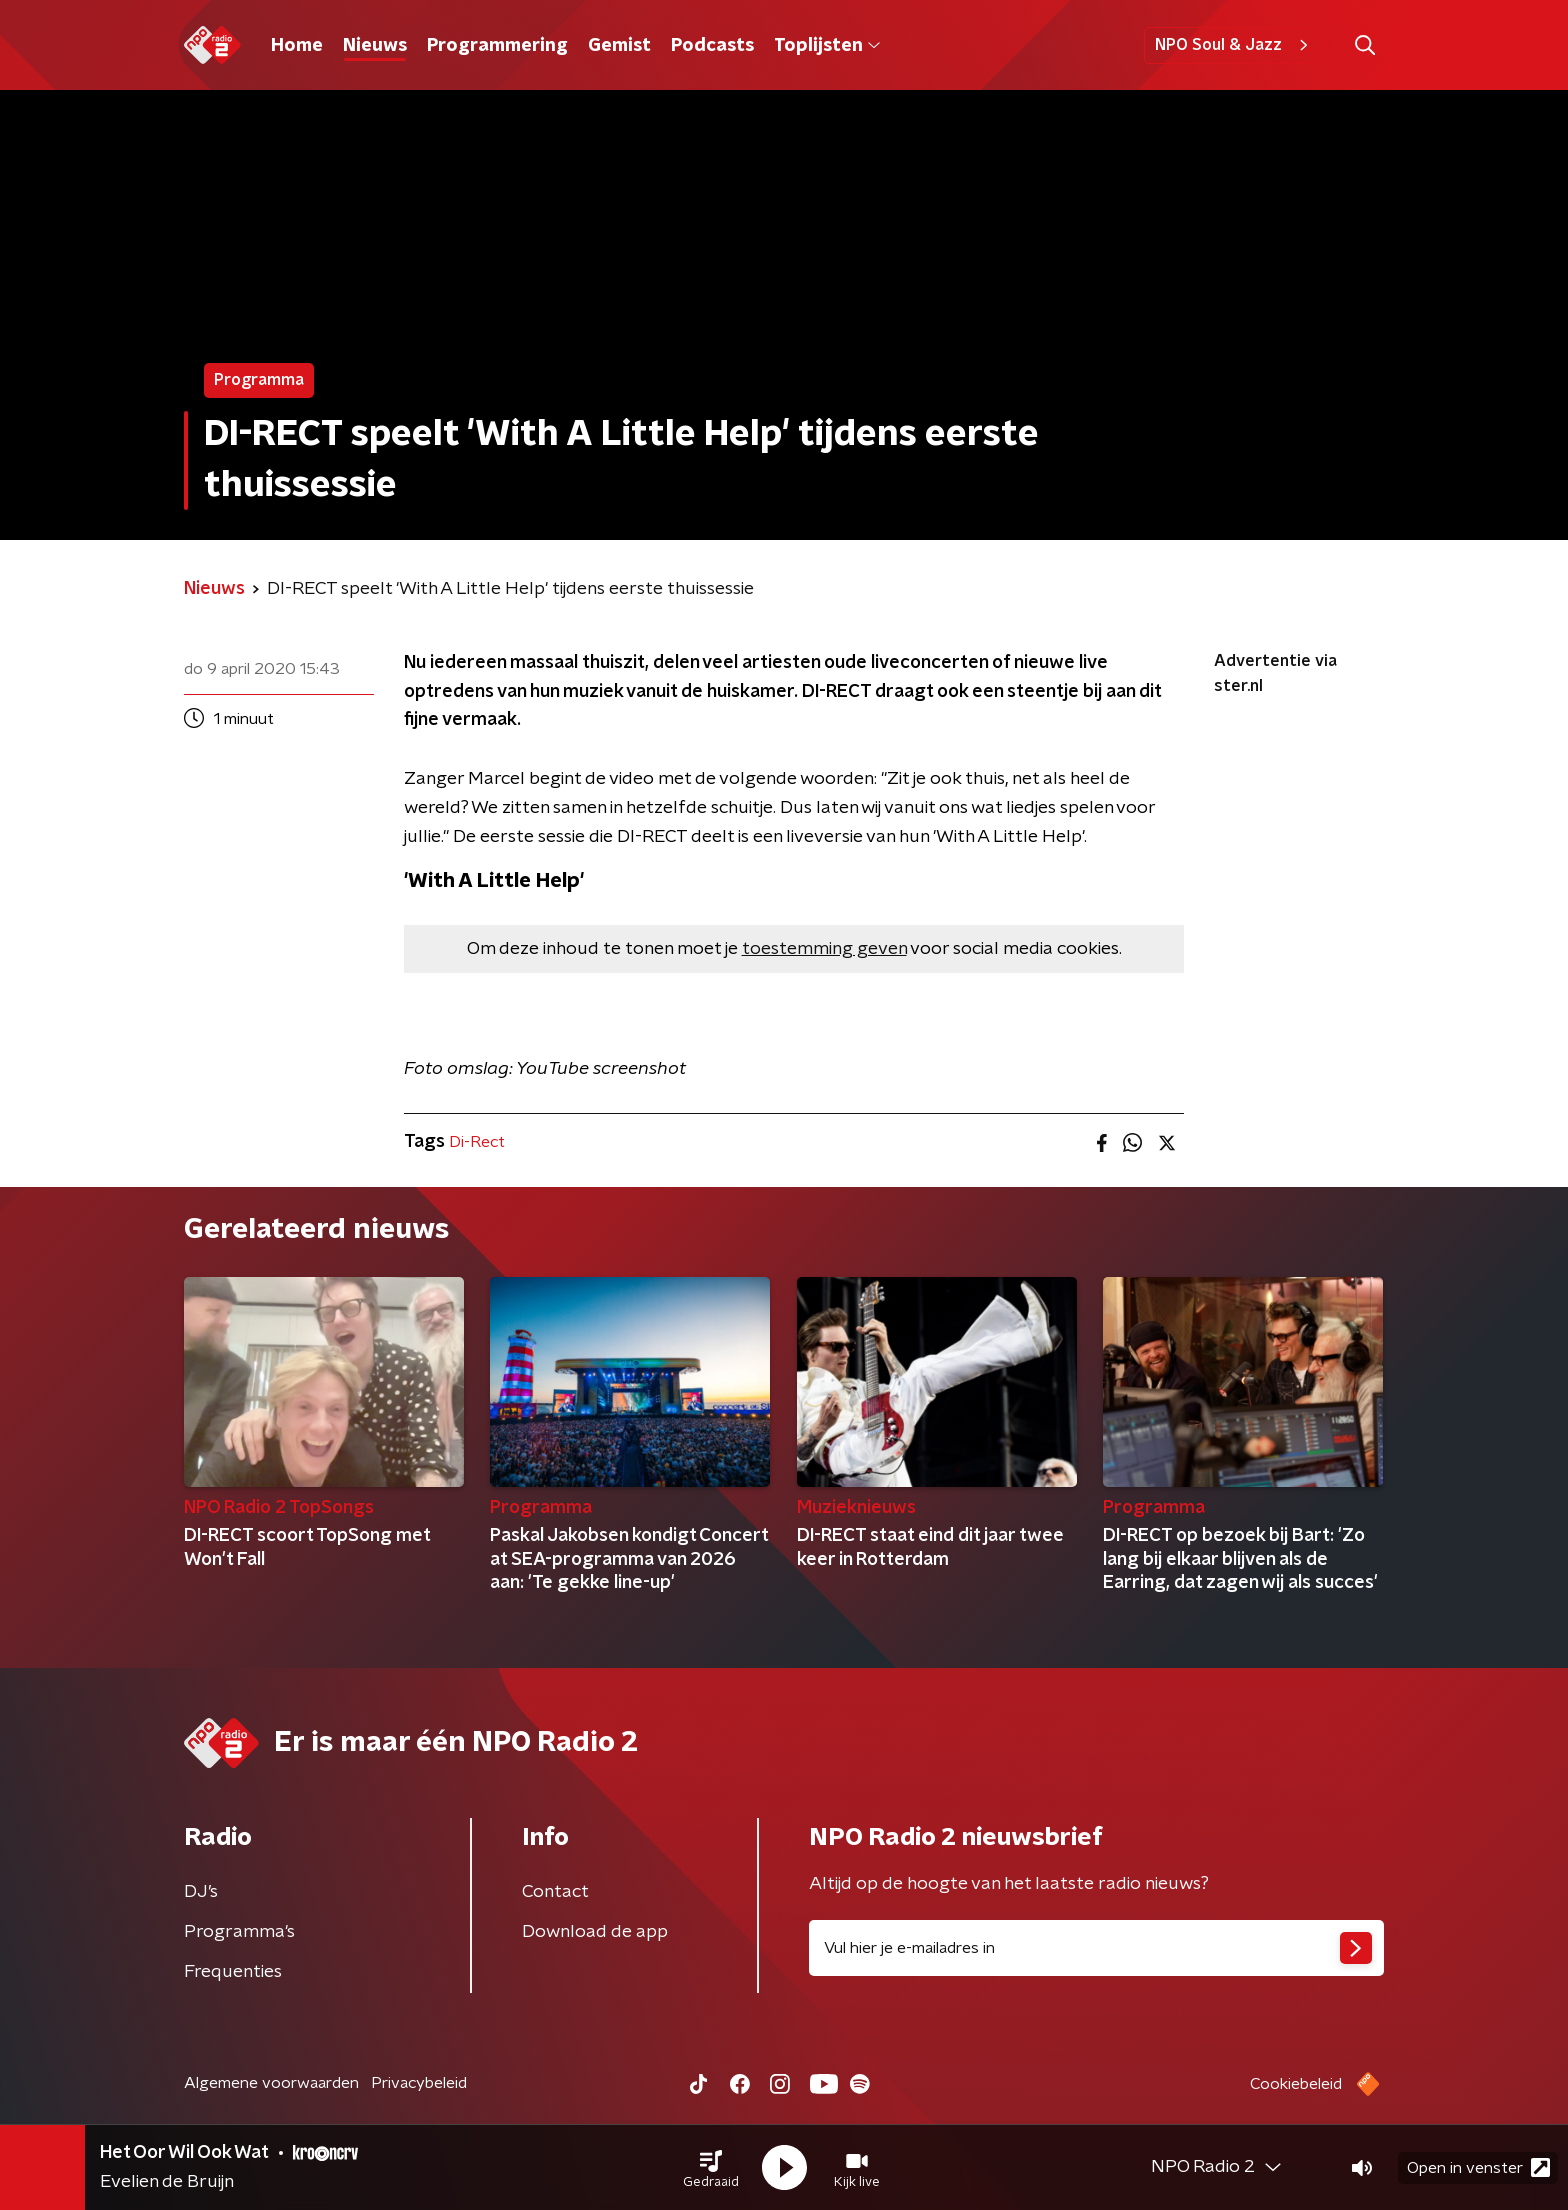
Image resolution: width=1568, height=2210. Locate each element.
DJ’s (201, 1892)
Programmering (497, 46)
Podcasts (712, 46)
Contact (555, 1892)
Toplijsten (827, 46)
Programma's (239, 1932)
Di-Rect (477, 1142)
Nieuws (375, 46)
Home (297, 46)
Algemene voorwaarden (271, 2083)
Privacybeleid (419, 2083)
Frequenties (233, 1972)
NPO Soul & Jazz (1234, 45)
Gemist (619, 46)
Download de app (595, 1932)
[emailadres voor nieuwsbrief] (1096, 1948)
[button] (711, 2168)
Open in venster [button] (1478, 2167)
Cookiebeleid (1296, 2084)
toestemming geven (824, 949)
